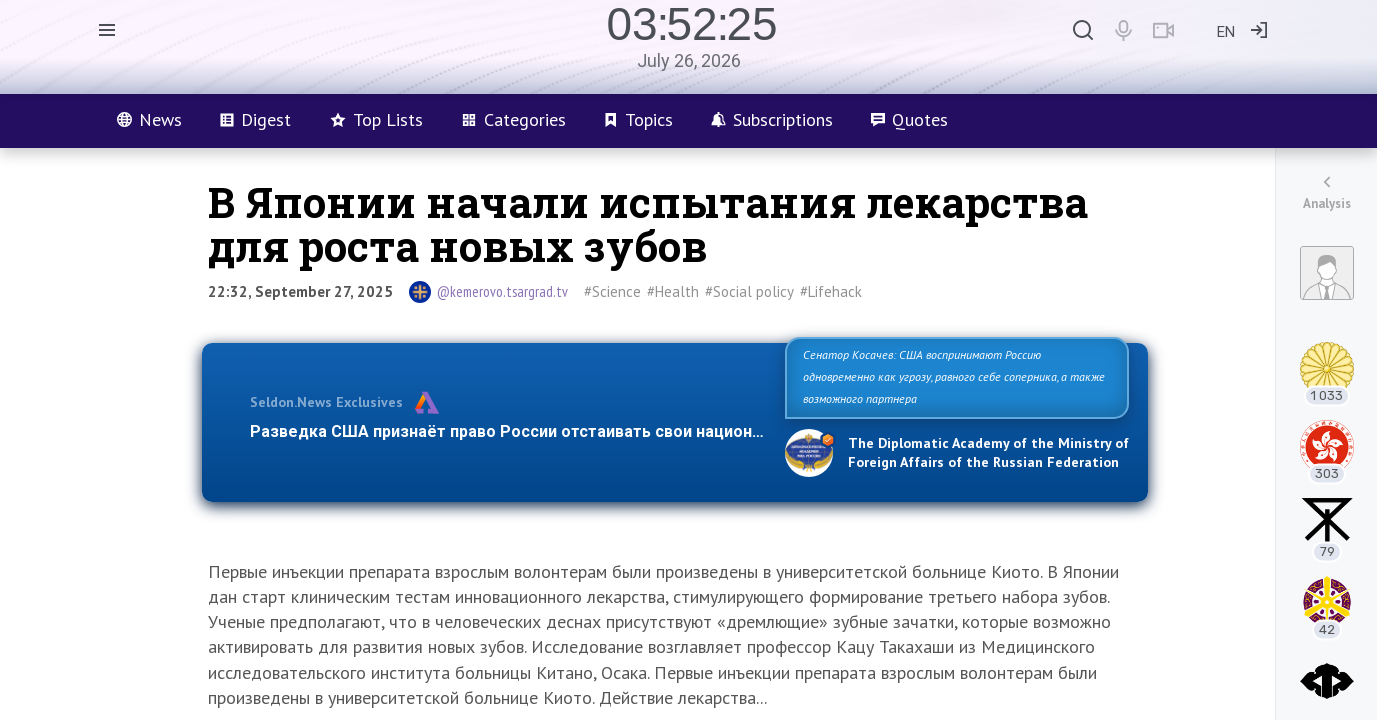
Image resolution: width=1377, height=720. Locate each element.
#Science (612, 291)
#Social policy (749, 291)
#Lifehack (831, 291)
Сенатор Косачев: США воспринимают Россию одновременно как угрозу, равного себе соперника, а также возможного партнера (954, 376)
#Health (673, 291)
